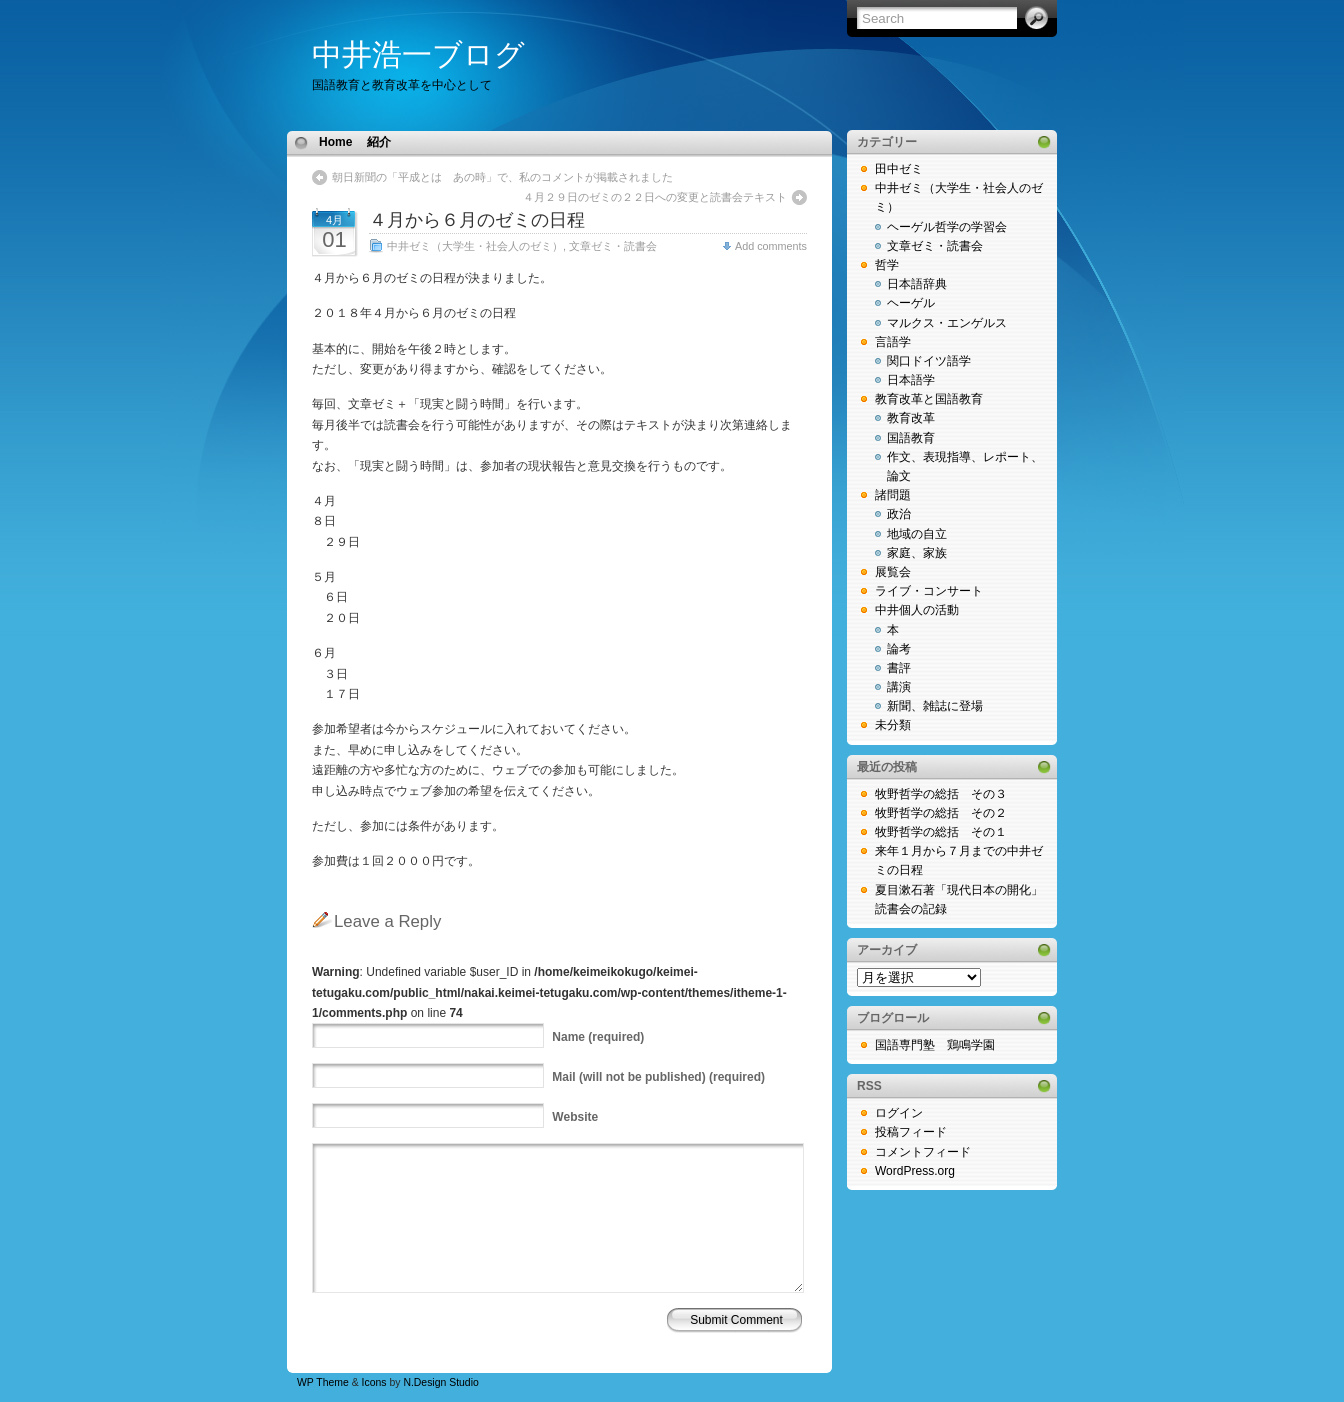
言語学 (893, 342)
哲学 (887, 265)
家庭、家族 (917, 553)
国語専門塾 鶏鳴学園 (935, 1045)
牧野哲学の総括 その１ (941, 832)
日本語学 (911, 380)
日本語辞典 (917, 284)
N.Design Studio (440, 1382)
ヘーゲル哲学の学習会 (947, 227)
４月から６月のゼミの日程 (477, 220)
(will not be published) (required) (658, 1077)
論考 (899, 649)
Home (335, 142)
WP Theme (323, 1382)
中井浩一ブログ (418, 54)
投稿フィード (911, 1132)
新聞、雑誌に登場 (935, 706)
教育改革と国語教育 (929, 399)
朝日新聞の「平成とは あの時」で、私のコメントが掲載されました (502, 177)
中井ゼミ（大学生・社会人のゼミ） (475, 246)
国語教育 (911, 438)
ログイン (899, 1113)
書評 (899, 668)
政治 (899, 514)
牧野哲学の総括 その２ (941, 813)
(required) (598, 1037)
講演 (899, 687)
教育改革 (911, 418)
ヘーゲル (911, 303)
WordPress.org (915, 1171)
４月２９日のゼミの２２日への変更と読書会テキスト (655, 197)
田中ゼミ (899, 169)
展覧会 (893, 572)
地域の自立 (917, 534)
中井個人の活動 (917, 610)
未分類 (893, 725)
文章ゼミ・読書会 (613, 246)
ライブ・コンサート (929, 591)
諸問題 (893, 495)
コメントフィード (923, 1152)
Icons (374, 1382)
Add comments (771, 246)
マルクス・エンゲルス (947, 323)
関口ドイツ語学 (929, 361)
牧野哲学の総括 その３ (941, 794)
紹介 (379, 142)
